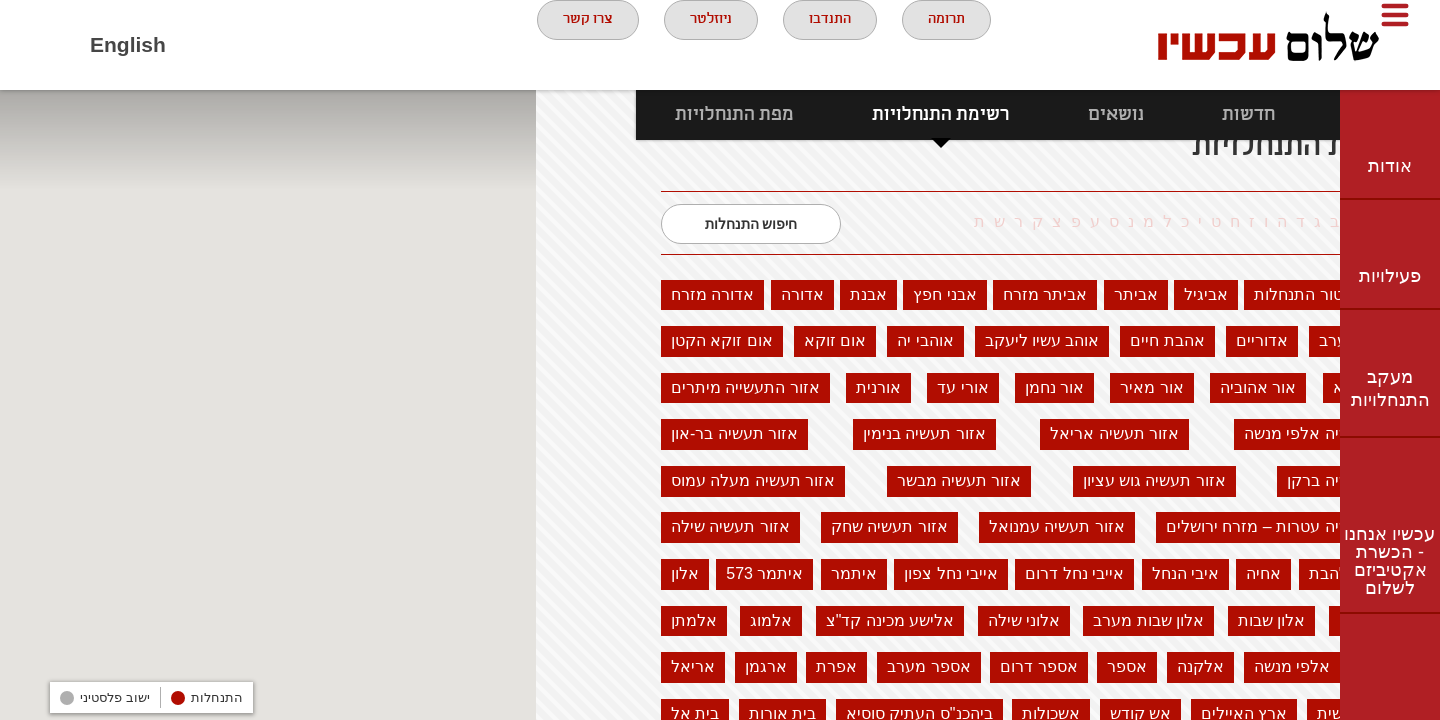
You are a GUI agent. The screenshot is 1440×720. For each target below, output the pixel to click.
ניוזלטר (686, 44)
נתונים (1277, 115)
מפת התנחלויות (634, 115)
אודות (1390, 166)
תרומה (949, 44)
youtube (261, 45)
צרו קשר (547, 44)
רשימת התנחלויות (841, 115)
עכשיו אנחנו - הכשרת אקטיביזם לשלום (1389, 561)
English (128, 44)
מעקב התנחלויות (1390, 388)
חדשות (1148, 115)
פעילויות (1390, 276)
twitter (316, 45)
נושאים (1016, 115)
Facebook (206, 45)
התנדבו (819, 44)
